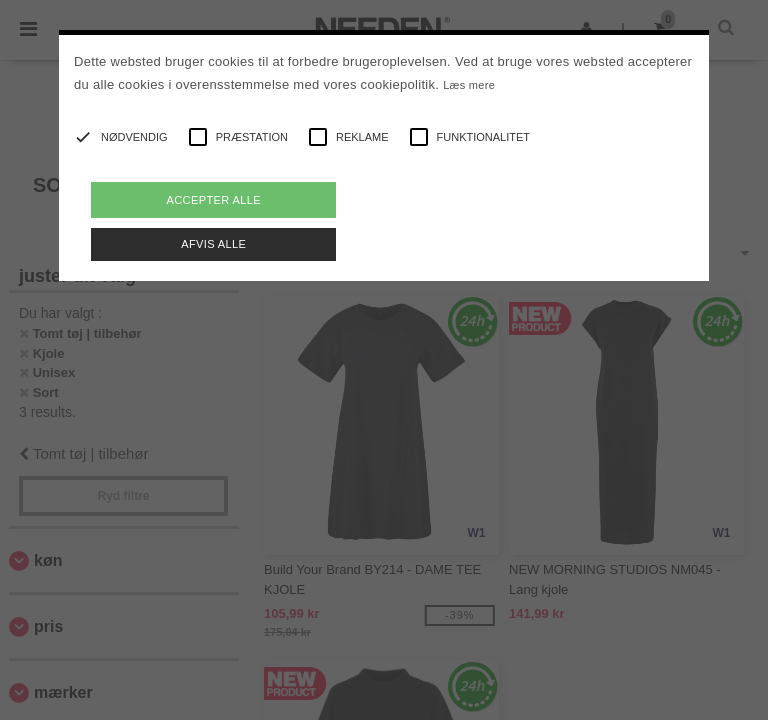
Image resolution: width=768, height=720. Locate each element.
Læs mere (469, 85)
